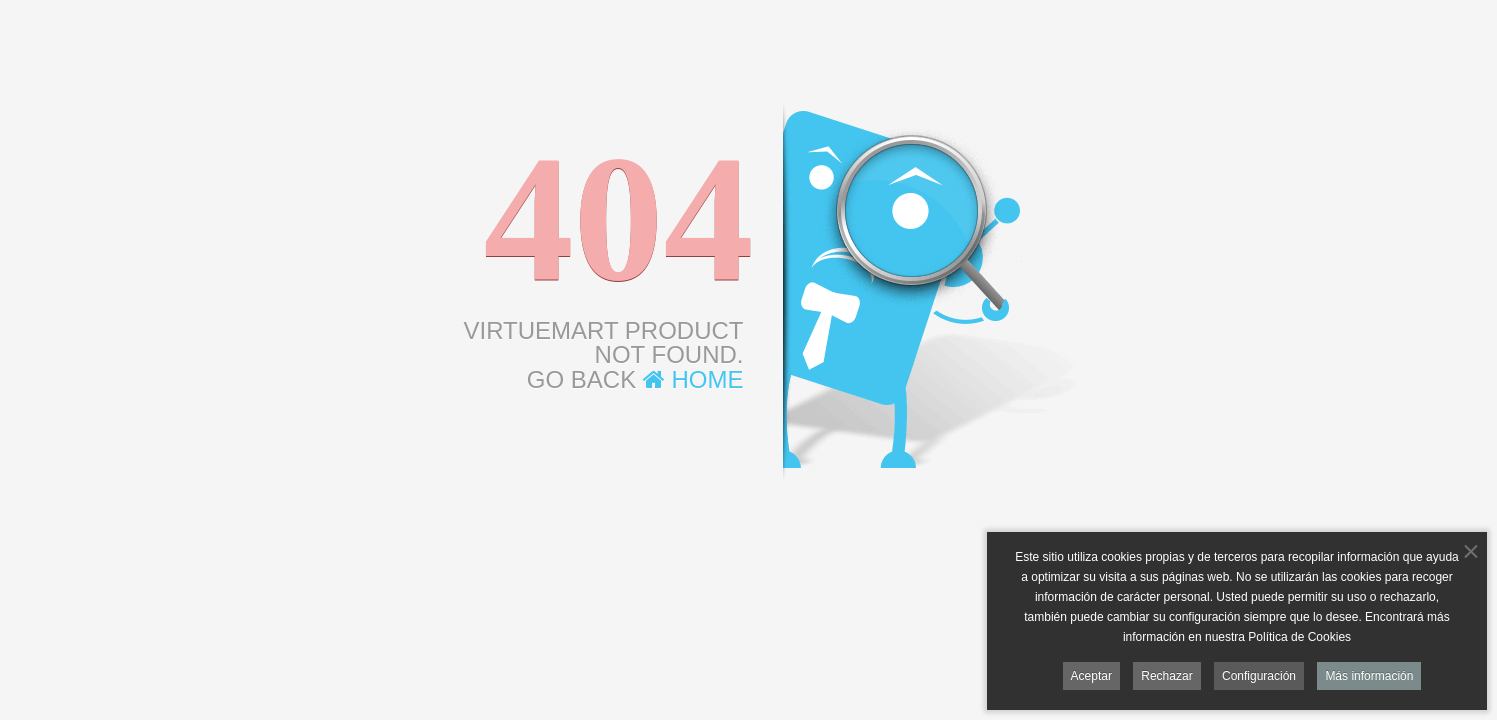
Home (693, 379)
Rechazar (1166, 678)
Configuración (1259, 678)
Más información (1369, 678)
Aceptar (1091, 678)
